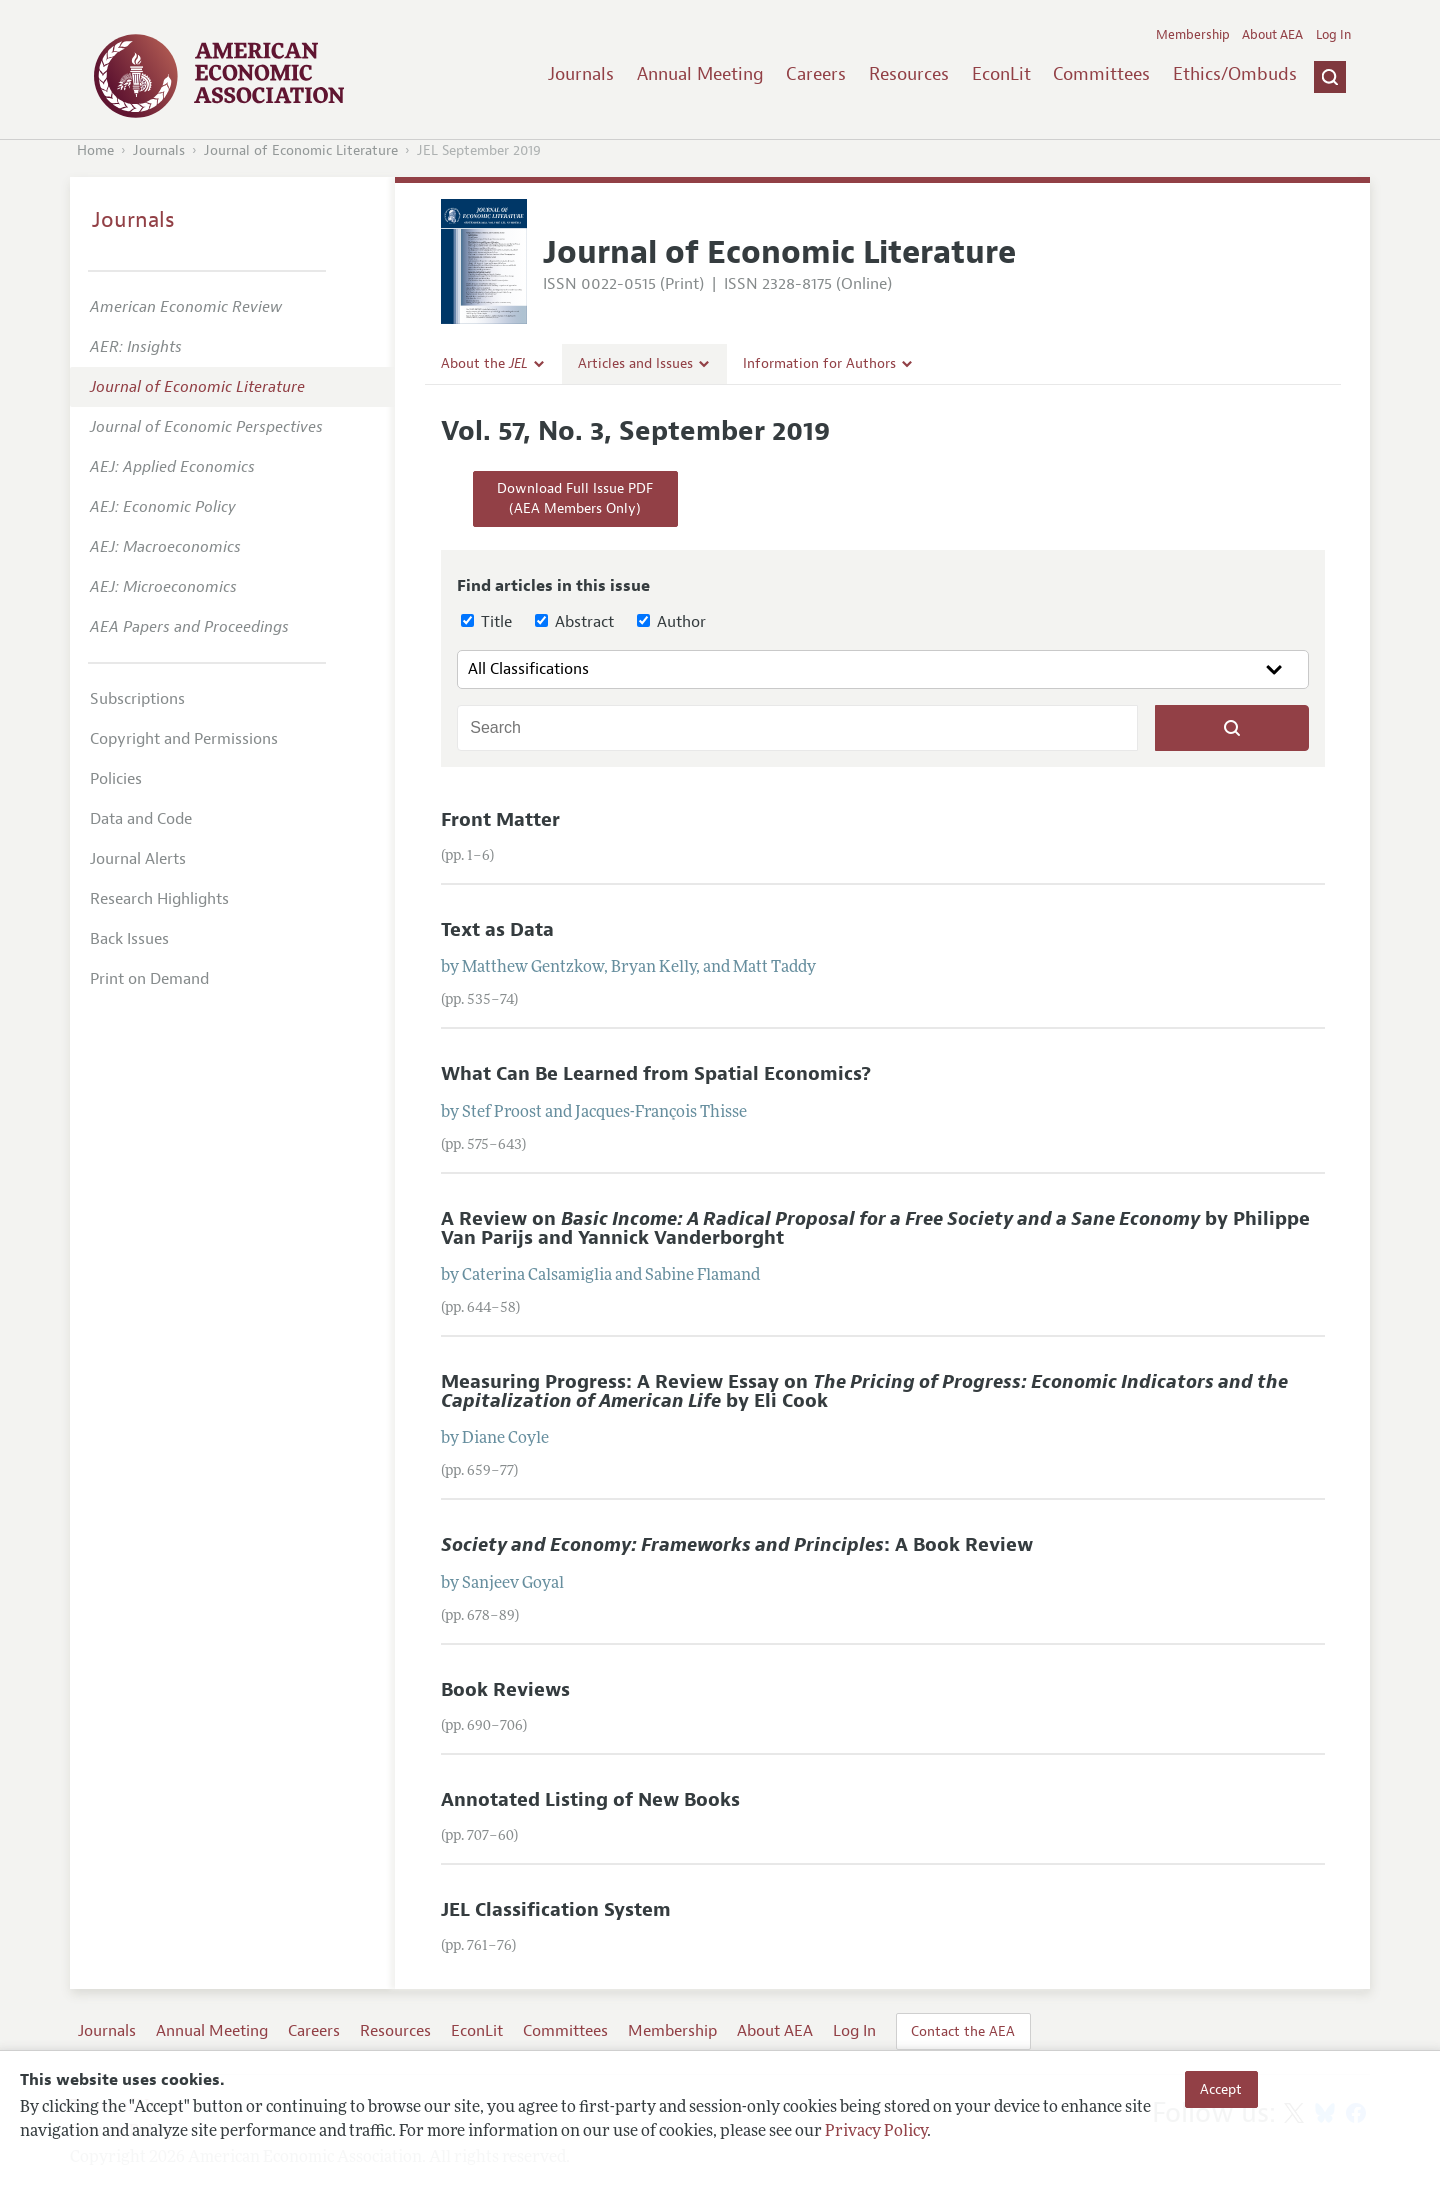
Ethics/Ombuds (1235, 74)
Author (671, 622)
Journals (581, 74)
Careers (816, 74)
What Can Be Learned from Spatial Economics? (656, 1074)
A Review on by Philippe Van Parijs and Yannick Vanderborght (875, 1228)
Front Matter (500, 820)
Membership (1193, 35)
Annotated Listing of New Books (590, 1800)
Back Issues (129, 939)
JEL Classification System (556, 1910)
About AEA (1272, 35)
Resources (909, 74)
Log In (1333, 35)
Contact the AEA (963, 2031)
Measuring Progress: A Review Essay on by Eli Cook (864, 1391)
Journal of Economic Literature (301, 150)
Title (486, 622)
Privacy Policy (876, 2132)
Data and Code (141, 819)
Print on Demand (149, 979)
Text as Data (497, 930)
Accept (1221, 2089)
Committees (1101, 74)
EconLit (1001, 74)
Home (95, 150)
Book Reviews (505, 1690)
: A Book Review (737, 1545)
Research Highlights (159, 899)
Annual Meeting (700, 74)
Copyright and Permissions (184, 739)
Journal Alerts (138, 859)
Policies (116, 779)
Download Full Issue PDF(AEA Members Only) (575, 498)
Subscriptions (137, 699)
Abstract (574, 622)
